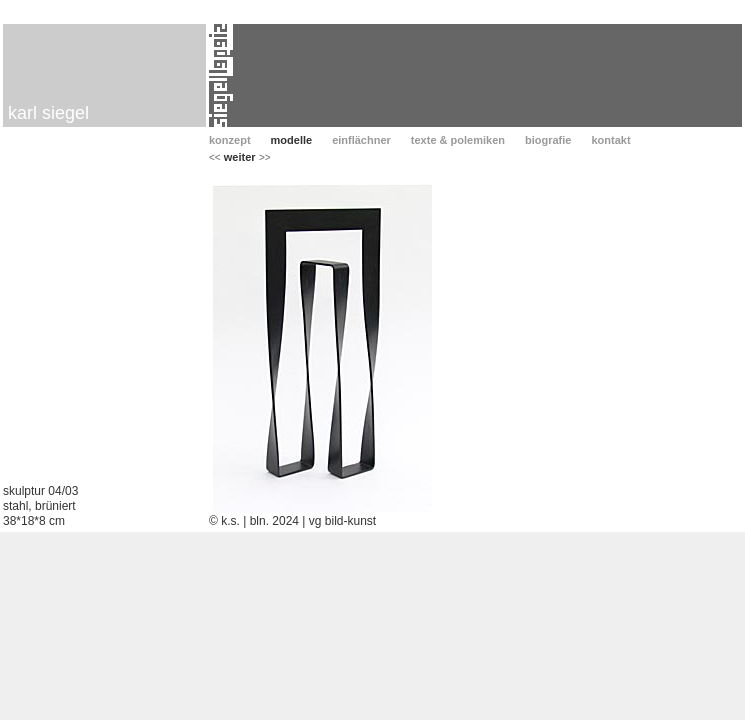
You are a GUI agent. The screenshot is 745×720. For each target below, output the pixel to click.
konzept (230, 140)
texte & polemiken (458, 140)
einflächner (361, 140)
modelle (292, 140)
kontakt (610, 140)
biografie (548, 140)
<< (215, 157)
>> (265, 157)
